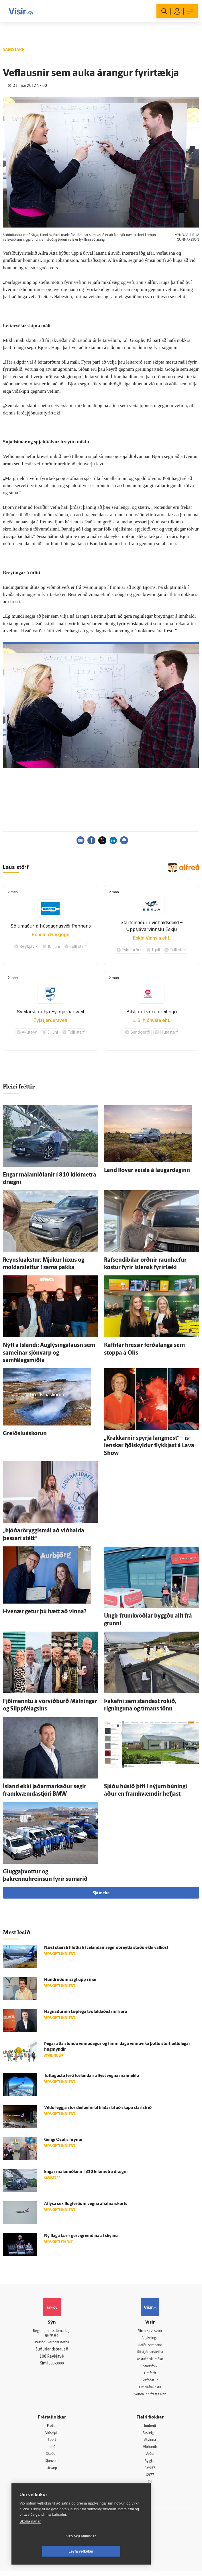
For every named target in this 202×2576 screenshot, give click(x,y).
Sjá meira (101, 1893)
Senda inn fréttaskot (150, 2397)
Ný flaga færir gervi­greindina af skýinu (81, 2236)
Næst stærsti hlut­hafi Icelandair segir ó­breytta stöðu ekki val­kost (106, 1948)
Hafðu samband (150, 2346)
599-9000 (56, 2365)
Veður (150, 2458)
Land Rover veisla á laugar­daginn (147, 1170)
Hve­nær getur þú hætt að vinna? (45, 1612)
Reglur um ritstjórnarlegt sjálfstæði (52, 2334)
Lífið (52, 2451)
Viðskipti (52, 2436)
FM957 (150, 2473)
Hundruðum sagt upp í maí (70, 1980)
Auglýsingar (150, 2338)
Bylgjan (150, 2465)
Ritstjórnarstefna (150, 2353)
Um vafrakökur (150, 2389)
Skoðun (52, 2458)
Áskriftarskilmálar (150, 2360)
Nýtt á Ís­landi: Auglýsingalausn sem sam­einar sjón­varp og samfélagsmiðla (49, 1353)
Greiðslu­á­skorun (25, 1434)
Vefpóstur (150, 2382)
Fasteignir (150, 2436)
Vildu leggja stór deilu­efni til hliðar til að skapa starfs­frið (98, 2108)
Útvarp (52, 2473)
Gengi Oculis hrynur (63, 2140)
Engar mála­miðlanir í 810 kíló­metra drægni (86, 2172)
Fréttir (52, 2429)
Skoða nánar (30, 2536)
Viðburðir (150, 2451)
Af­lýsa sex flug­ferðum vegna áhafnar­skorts (85, 2204)
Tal (150, 2487)
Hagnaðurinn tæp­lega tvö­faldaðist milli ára (85, 2012)
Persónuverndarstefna (52, 2344)
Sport (52, 2443)
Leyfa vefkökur (115, 2551)
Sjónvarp (52, 2465)
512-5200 (154, 2331)
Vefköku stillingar (47, 2551)
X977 (150, 2480)
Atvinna (150, 2443)
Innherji (150, 2429)
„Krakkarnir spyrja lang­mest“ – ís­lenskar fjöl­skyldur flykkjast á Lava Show (149, 1445)
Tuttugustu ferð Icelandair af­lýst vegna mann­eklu (91, 2076)
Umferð (150, 2375)
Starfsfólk (150, 2368)
